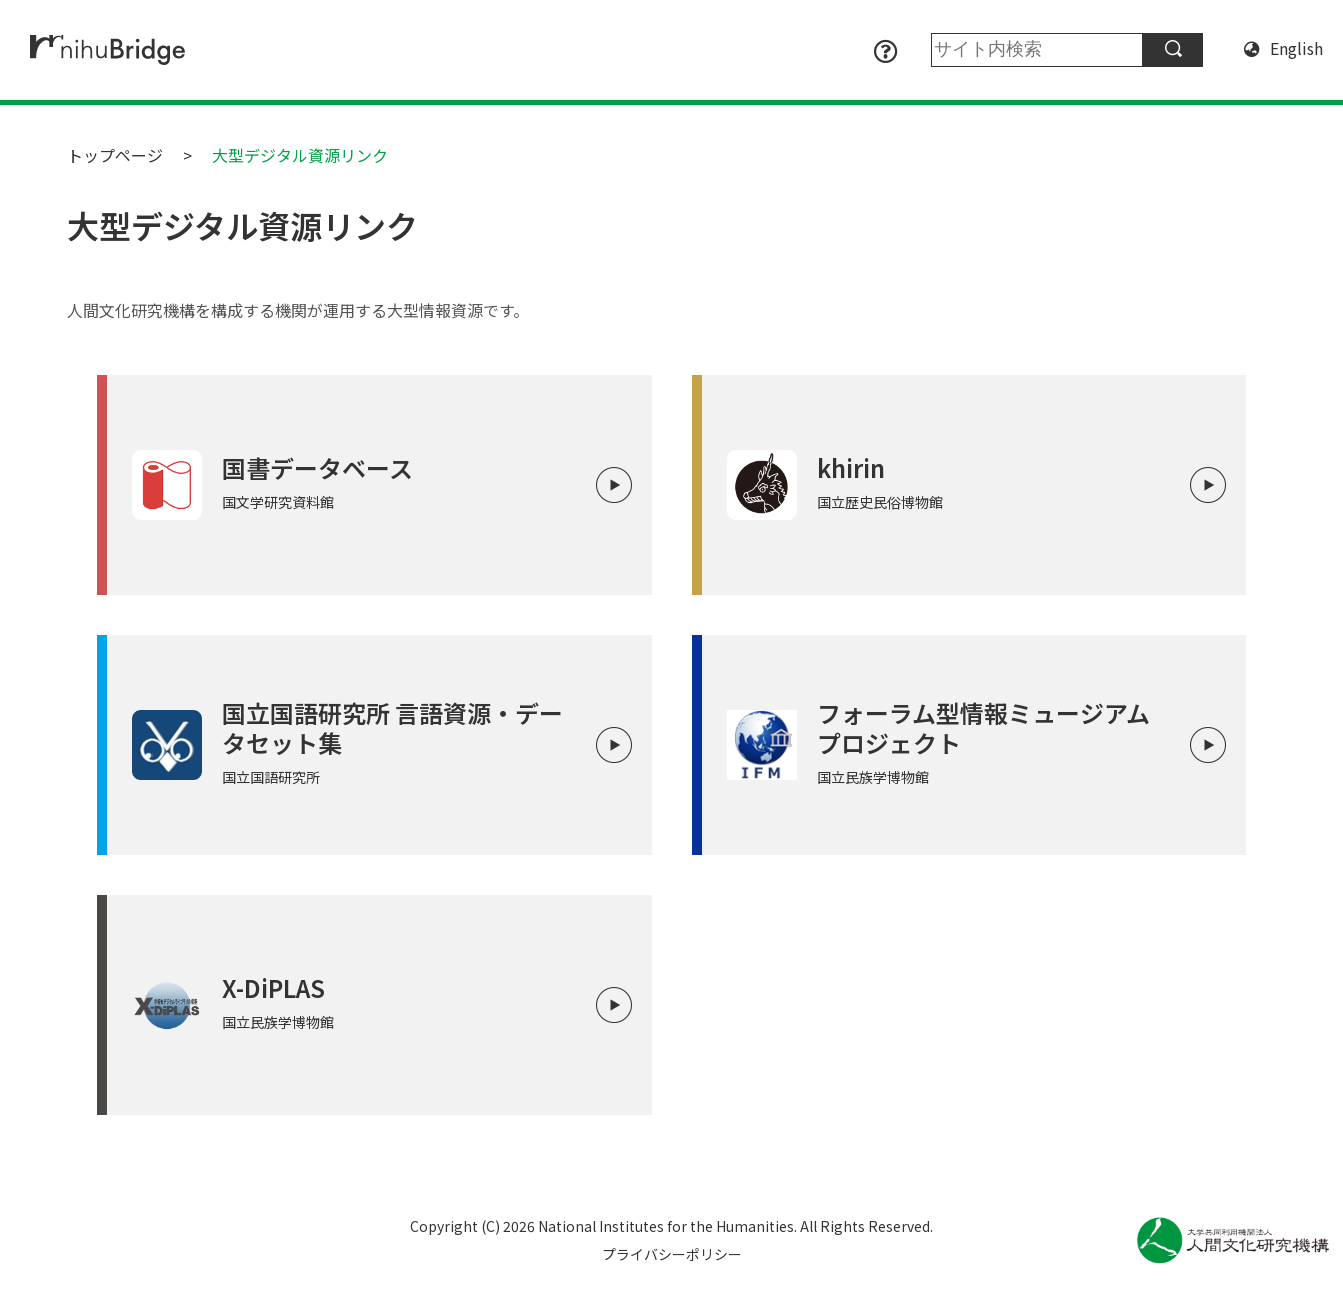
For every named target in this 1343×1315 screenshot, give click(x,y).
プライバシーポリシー (672, 1254)
